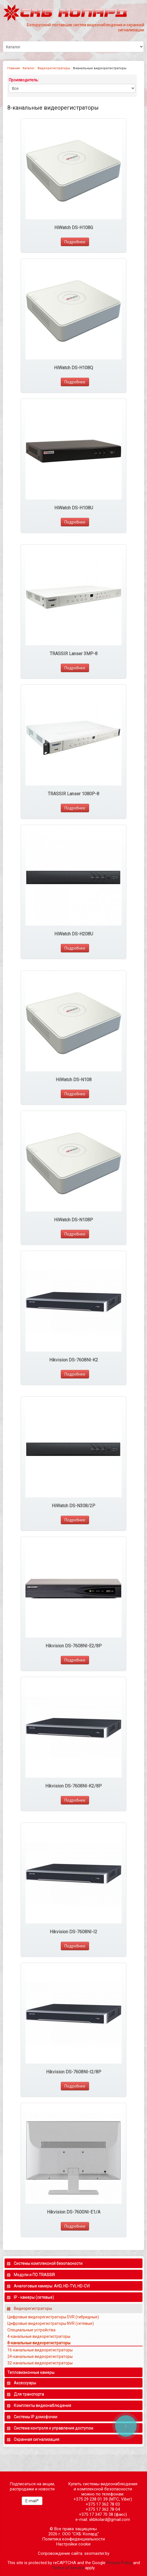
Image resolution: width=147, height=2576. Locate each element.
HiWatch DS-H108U (73, 508)
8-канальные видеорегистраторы (39, 2343)
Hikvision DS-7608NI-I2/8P (73, 2072)
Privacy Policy (119, 2562)
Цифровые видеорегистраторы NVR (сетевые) (51, 2323)
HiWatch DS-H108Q (73, 367)
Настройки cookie (73, 2544)
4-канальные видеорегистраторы (39, 2336)
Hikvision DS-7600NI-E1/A (73, 2212)
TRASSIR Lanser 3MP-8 (74, 653)
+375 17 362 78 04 (103, 2509)
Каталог (29, 68)
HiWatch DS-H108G (73, 227)
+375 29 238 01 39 (91, 2499)
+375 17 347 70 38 (96, 2514)
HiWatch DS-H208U (73, 934)
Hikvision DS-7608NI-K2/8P (73, 1786)
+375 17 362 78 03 (103, 2504)
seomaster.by (96, 2553)
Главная (13, 68)
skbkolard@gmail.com (109, 2519)
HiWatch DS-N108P (73, 1219)
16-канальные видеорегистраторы (40, 2350)
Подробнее (74, 242)
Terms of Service (68, 2567)
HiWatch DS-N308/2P (73, 1505)
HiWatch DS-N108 (74, 1079)
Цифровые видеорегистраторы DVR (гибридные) (53, 2317)
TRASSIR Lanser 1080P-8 (73, 793)
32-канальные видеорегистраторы (40, 2363)
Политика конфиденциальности (73, 2539)
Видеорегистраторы (54, 68)
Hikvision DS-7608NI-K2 (73, 1360)
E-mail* (32, 2501)
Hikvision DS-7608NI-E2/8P (74, 1645)
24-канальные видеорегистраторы (40, 2356)
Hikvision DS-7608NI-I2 (73, 1931)
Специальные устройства (31, 2330)
